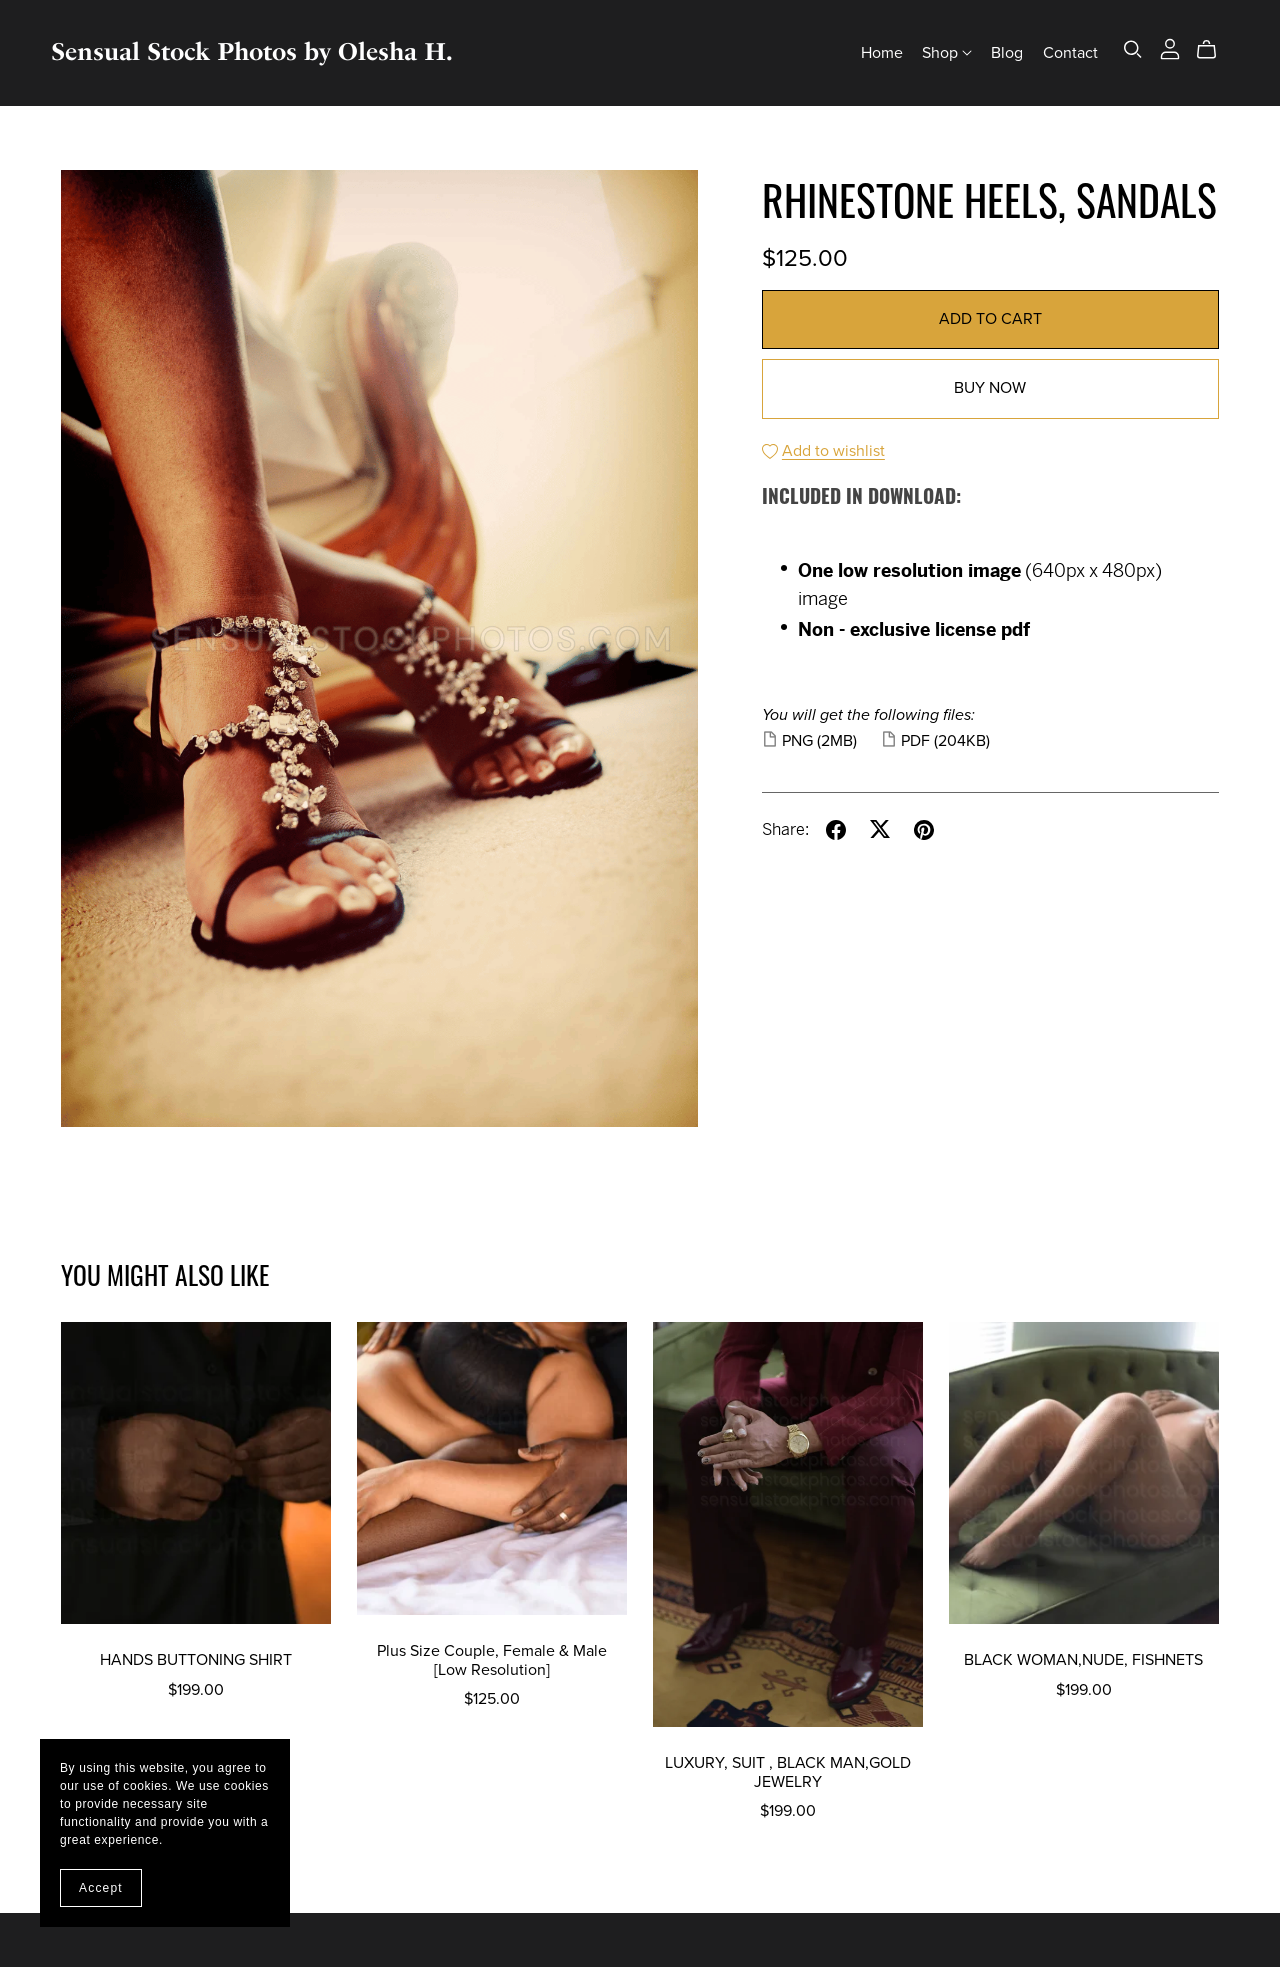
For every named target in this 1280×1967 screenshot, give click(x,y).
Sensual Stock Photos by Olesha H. (252, 51)
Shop (947, 52)
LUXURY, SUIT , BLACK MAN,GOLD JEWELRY (788, 1772)
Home (882, 52)
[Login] (1170, 48)
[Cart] (1214, 50)
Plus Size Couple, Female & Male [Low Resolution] (492, 1660)
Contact (1070, 52)
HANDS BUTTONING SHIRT (196, 1660)
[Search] (1133, 49)
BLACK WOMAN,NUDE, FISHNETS (1083, 1660)
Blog (1007, 52)
